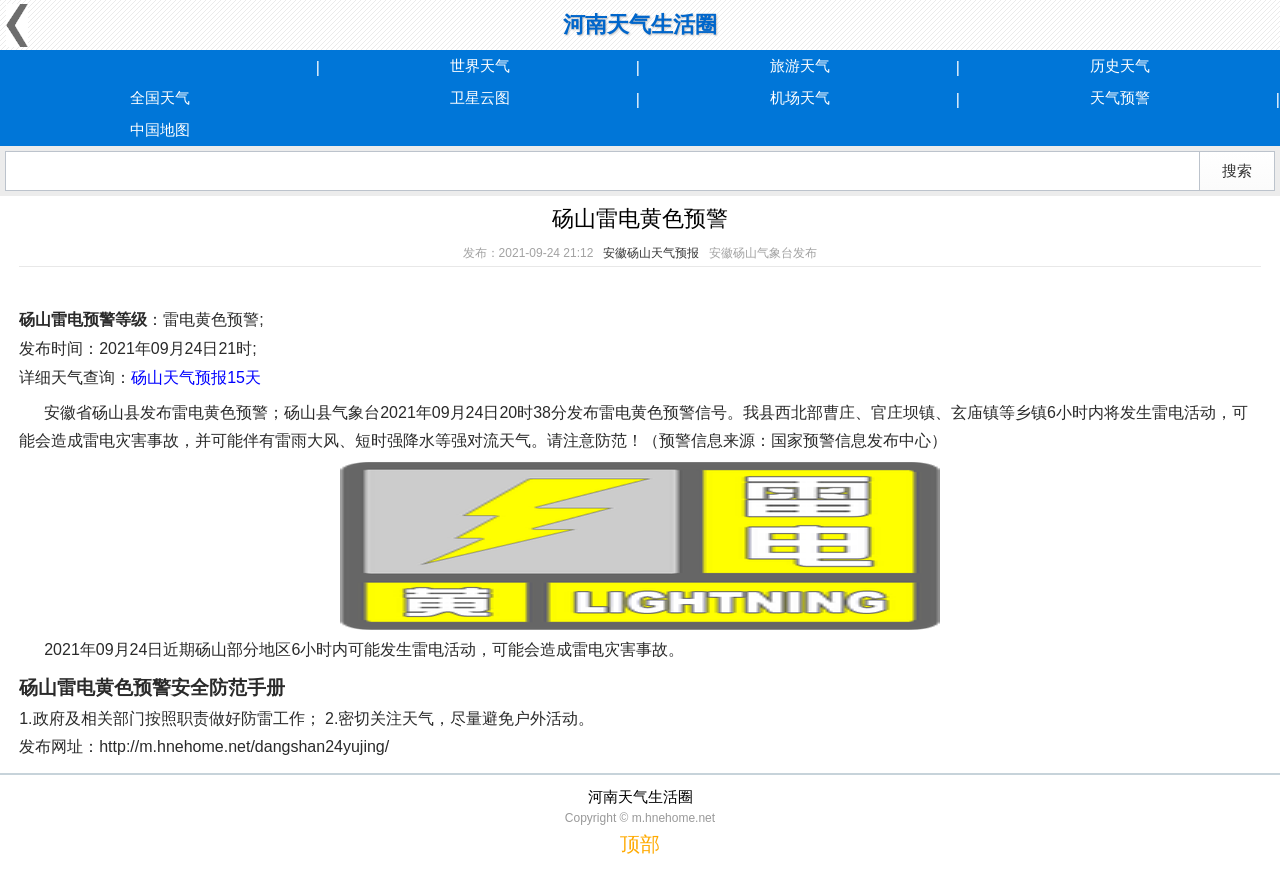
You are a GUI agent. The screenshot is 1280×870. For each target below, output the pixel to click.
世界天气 (480, 65)
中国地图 (160, 129)
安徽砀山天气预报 (651, 253)
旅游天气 (800, 65)
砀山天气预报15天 (196, 377)
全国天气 (160, 97)
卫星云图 (480, 97)
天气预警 (1120, 97)
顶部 (640, 844)
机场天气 (800, 97)
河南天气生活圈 (640, 24)
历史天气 (1120, 65)
